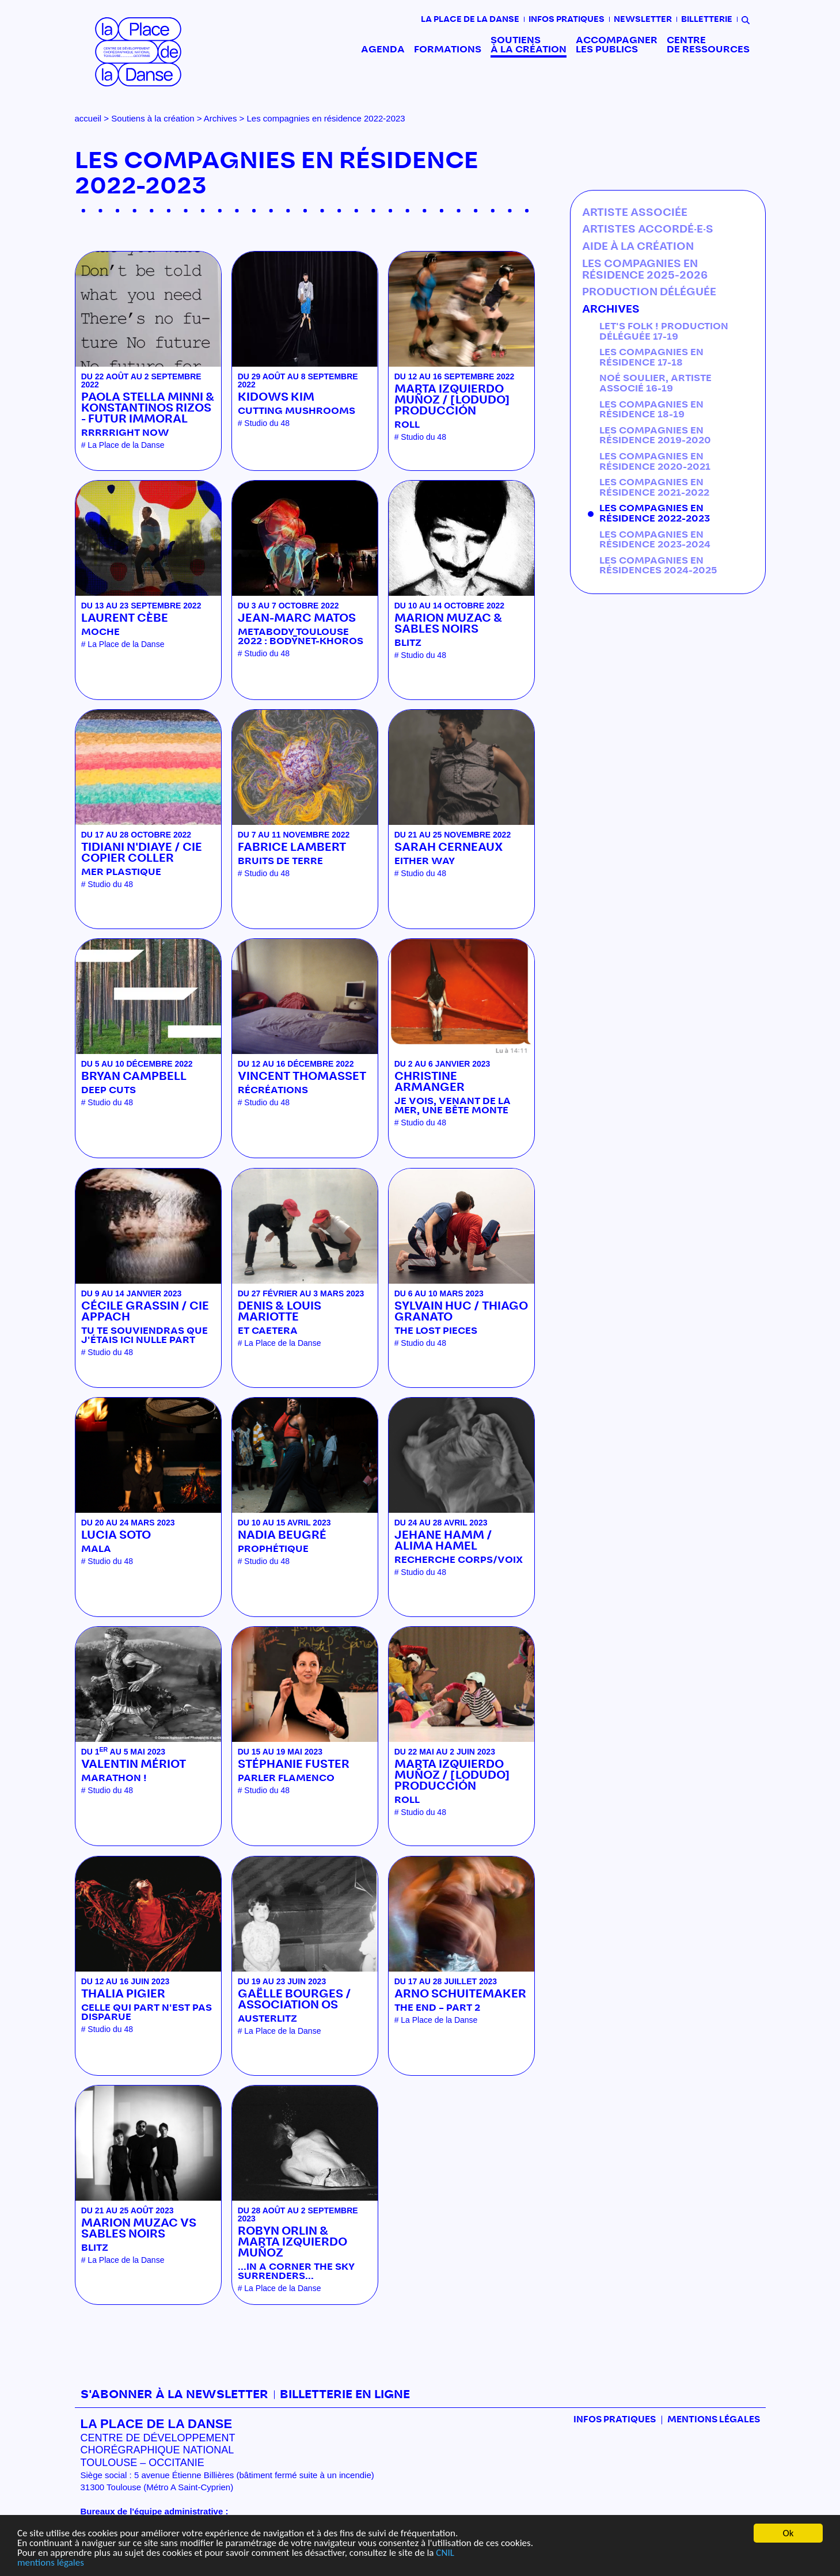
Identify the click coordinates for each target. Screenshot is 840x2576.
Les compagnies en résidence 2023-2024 (654, 540)
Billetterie (706, 20)
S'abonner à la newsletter (174, 2394)
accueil (88, 118)
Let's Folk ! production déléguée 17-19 (663, 331)
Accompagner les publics (616, 45)
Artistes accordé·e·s (647, 230)
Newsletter (643, 20)
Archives (220, 118)
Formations (447, 49)
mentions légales (50, 2562)
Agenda (383, 49)
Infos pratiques (567, 20)
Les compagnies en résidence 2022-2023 (654, 513)
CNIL (445, 2553)
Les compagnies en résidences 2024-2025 (658, 566)
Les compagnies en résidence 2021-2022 (654, 487)
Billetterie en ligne (345, 2394)
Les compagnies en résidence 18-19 (651, 410)
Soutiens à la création (529, 45)
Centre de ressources (708, 45)
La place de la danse (470, 20)
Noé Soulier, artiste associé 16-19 (655, 383)
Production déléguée (649, 292)
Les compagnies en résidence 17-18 (651, 357)
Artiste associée (634, 213)
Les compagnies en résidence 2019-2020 (655, 436)
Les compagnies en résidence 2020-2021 (654, 461)
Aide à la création (638, 247)
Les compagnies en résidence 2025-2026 (645, 270)
